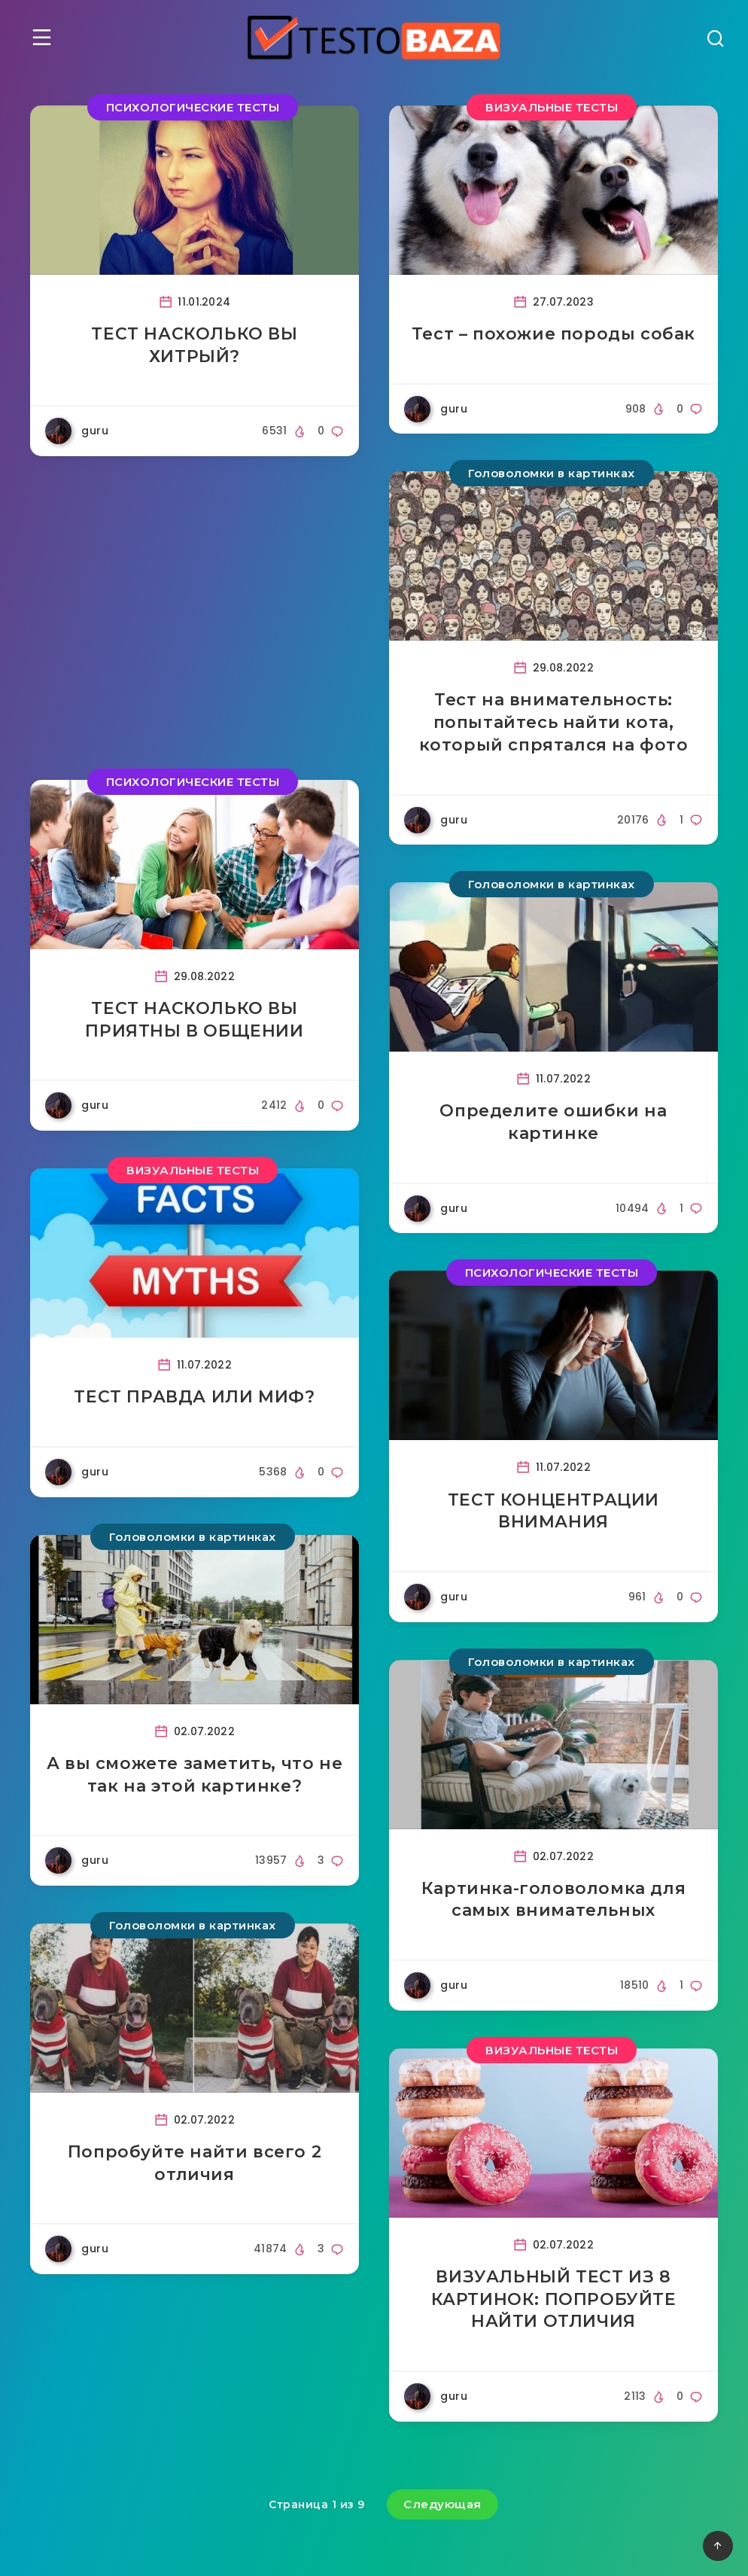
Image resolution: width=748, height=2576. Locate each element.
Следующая (442, 2504)
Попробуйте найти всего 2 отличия (194, 2163)
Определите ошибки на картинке (553, 1122)
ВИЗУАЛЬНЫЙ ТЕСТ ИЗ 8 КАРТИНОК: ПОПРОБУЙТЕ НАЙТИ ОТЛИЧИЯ (554, 2299)
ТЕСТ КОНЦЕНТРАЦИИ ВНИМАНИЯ (553, 1511)
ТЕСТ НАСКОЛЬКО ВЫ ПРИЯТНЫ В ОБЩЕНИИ (194, 1019)
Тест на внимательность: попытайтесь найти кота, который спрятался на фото (554, 722)
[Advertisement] (194, 618)
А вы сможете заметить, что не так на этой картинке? (194, 1774)
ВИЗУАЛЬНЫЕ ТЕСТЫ (551, 107)
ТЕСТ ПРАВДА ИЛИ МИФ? (194, 1397)
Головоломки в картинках (551, 473)
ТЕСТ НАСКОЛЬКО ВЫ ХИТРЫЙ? (194, 345)
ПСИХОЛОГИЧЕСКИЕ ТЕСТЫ (193, 107)
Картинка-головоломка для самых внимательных (553, 1899)
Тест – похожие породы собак (553, 334)
